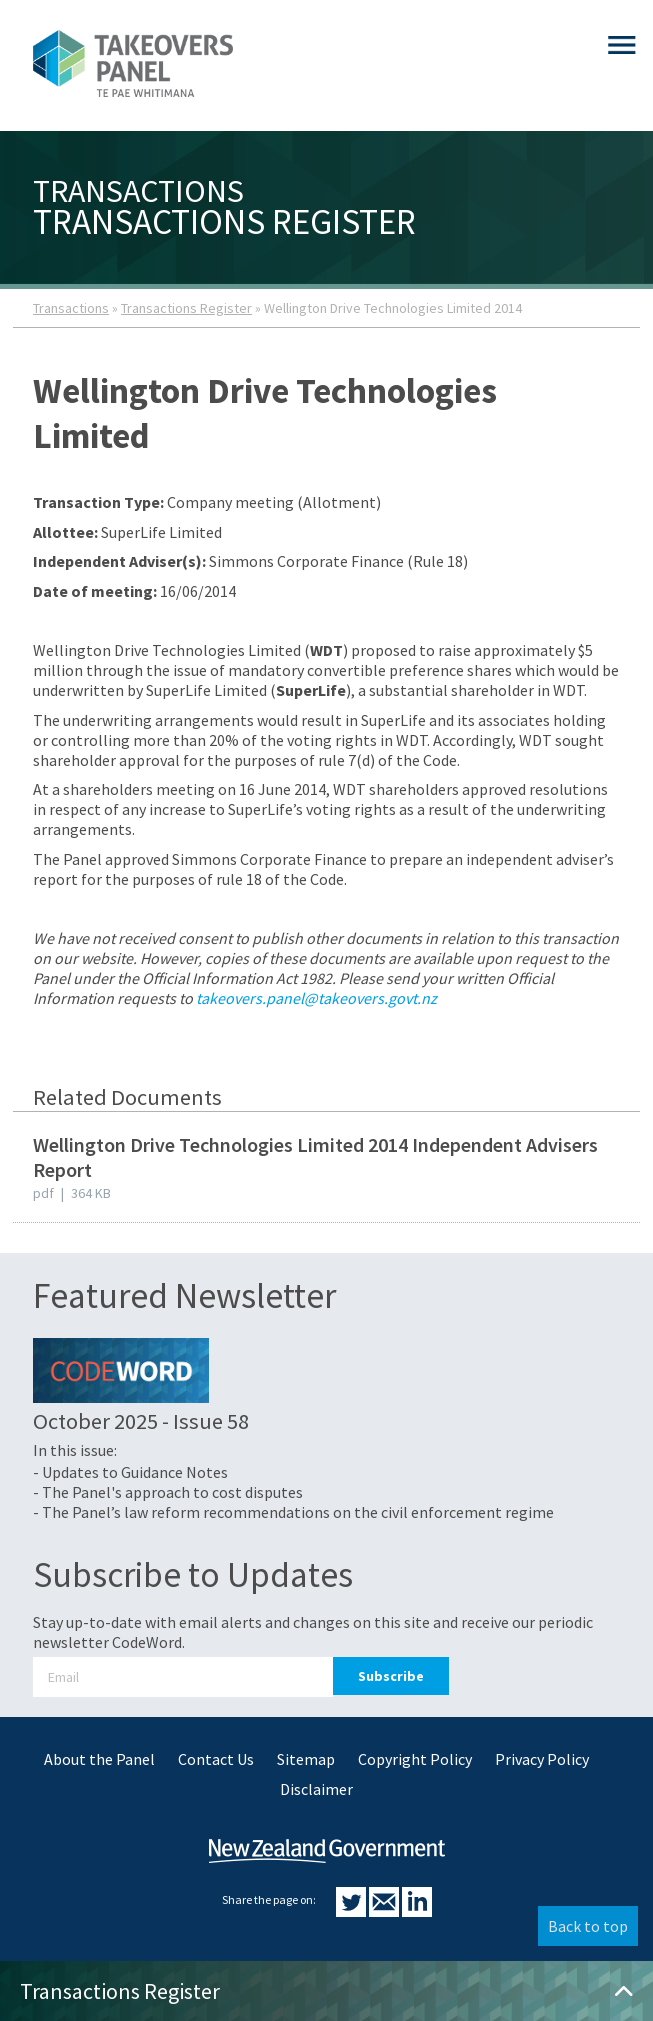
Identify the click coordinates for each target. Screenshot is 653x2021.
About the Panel (99, 1759)
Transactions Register (186, 308)
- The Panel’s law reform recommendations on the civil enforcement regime (293, 1512)
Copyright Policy (415, 1759)
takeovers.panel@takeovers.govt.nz (316, 998)
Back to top (588, 1926)
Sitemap (306, 1759)
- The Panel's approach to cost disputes (168, 1492)
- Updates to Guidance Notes (130, 1472)
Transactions (71, 308)
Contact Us (216, 1759)
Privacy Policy (542, 1759)
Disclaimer (316, 1789)
